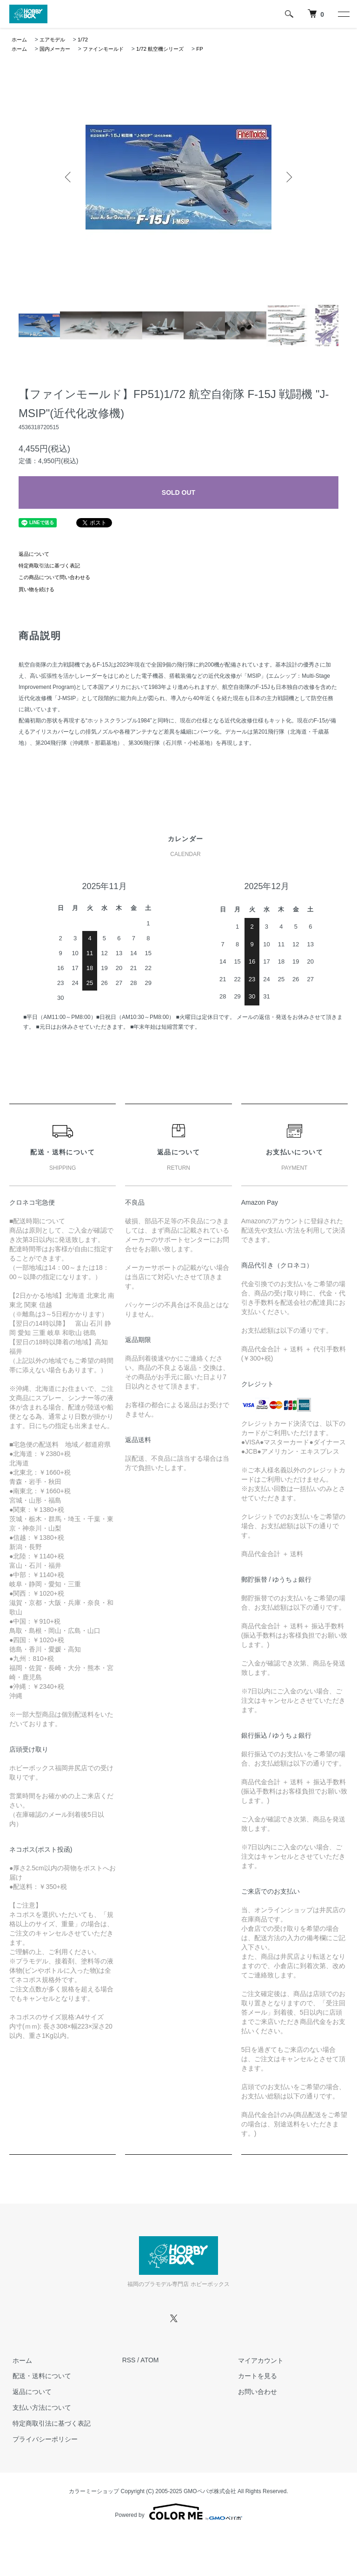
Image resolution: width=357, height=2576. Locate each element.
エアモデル (55, 39)
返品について (35, 554)
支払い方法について (38, 2407)
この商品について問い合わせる (58, 577)
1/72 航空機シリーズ (170, 49)
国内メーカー (57, 49)
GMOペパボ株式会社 (210, 2491)
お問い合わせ (254, 2391)
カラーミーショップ (94, 2491)
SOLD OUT (178, 492)
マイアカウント (257, 2360)
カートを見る (254, 2376)
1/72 (86, 39)
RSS (129, 2360)
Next (288, 177)
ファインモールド (109, 49)
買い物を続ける (38, 589)
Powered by (178, 2511)
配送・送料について (38, 2376)
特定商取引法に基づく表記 (52, 565)
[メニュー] (343, 14)
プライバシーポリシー (41, 2438)
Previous (69, 177)
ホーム (20, 39)
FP (211, 49)
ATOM (149, 2360)
